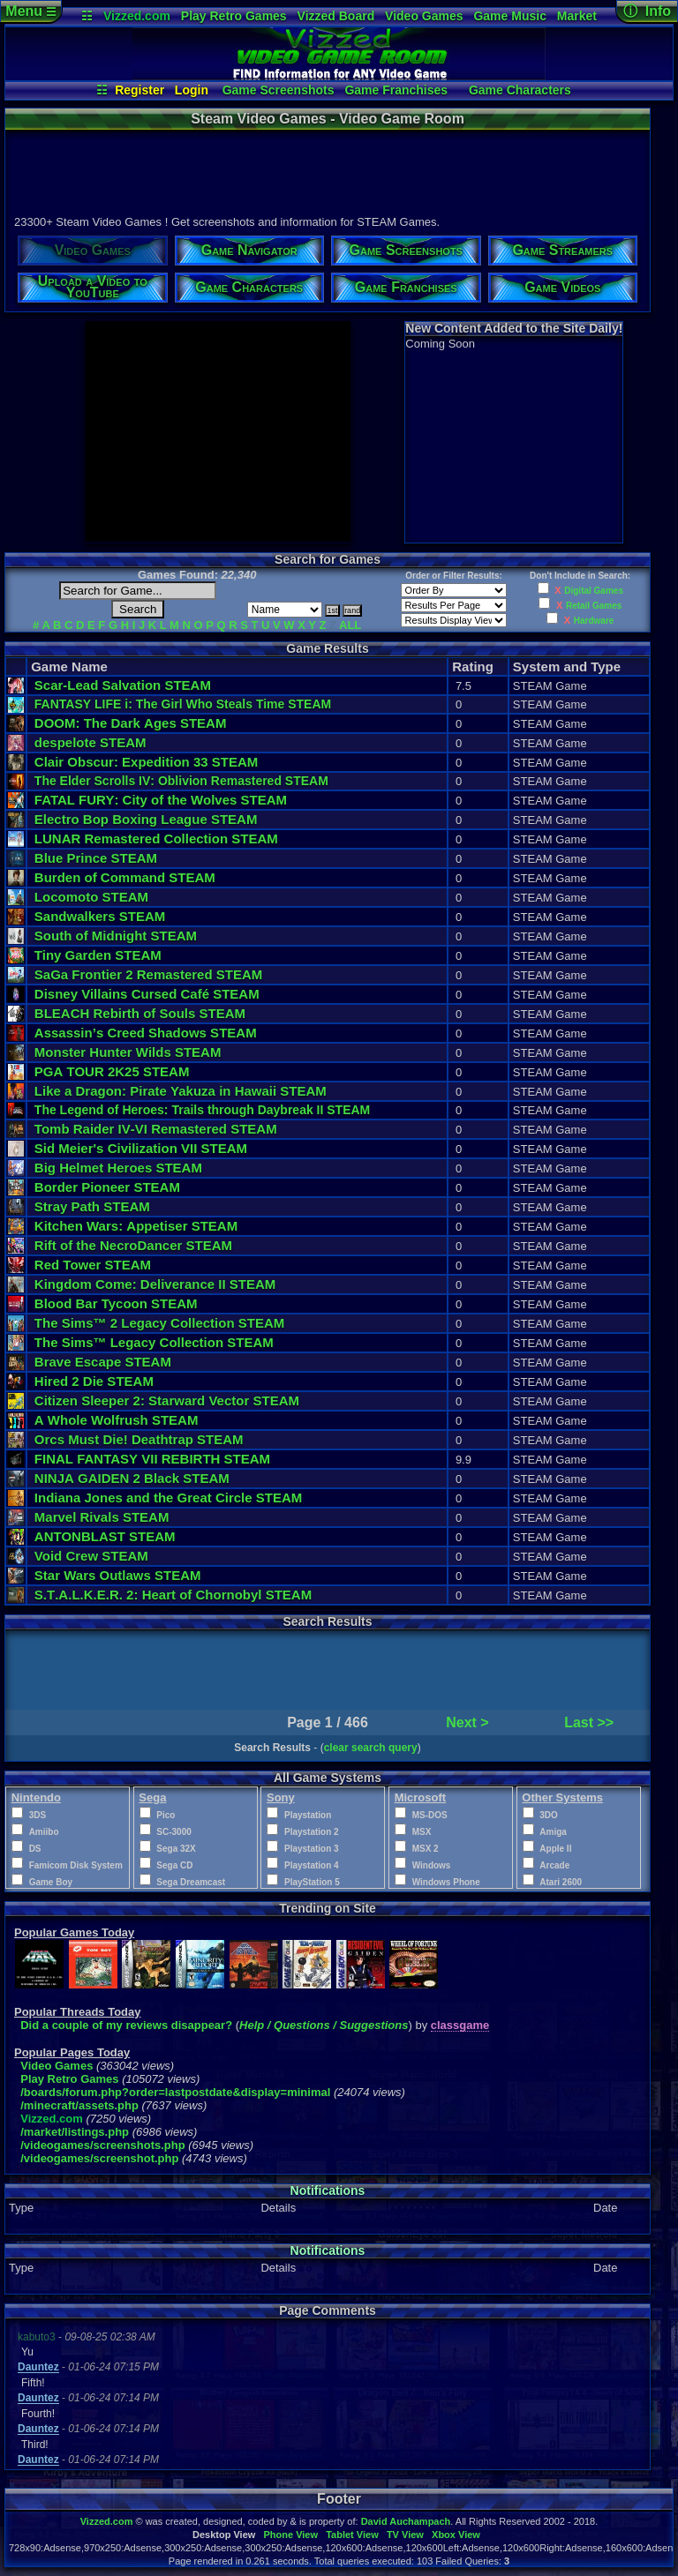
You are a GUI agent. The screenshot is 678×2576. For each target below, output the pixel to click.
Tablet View (352, 2534)
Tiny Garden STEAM (98, 954)
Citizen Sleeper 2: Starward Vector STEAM (166, 1400)
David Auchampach (406, 2521)
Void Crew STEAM (91, 1555)
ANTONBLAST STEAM (105, 1536)
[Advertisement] (326, 170)
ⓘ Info (647, 11)
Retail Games (594, 605)
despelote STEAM (90, 742)
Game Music (509, 16)
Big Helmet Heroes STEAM (118, 1167)
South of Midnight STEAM (115, 935)
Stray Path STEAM (92, 1206)
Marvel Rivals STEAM (102, 1516)
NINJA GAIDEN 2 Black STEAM (132, 1478)
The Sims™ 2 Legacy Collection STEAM (159, 1322)
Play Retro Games (234, 16)
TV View (405, 2534)
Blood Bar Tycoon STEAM (116, 1303)
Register (139, 90)
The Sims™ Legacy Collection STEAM (154, 1342)
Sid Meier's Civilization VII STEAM (140, 1148)
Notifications (327, 2190)
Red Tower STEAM (92, 1264)
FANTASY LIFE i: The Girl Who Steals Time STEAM (182, 704)
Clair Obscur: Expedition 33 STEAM (146, 761)
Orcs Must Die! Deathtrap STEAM (139, 1439)
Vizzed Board (336, 16)
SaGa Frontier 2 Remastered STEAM (148, 974)
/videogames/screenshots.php (102, 2145)
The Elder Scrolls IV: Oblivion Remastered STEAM (181, 781)
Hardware (594, 620)
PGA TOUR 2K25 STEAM (112, 1071)
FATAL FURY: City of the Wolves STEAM (160, 799)
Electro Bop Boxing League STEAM (146, 819)
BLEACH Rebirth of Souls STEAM (139, 1013)
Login (191, 90)
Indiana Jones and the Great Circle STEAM (168, 1497)
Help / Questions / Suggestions (323, 2025)
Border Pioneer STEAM (107, 1186)
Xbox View (456, 2534)
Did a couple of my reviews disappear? (126, 2025)
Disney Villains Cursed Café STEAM (147, 993)
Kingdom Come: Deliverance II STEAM (154, 1284)
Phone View (290, 2534)
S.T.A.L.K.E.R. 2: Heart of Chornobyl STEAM (173, 1594)
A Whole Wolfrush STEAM (116, 1419)
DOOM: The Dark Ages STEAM (130, 722)
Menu (30, 11)
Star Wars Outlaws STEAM (117, 1575)
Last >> (589, 1722)
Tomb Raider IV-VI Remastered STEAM (155, 1128)
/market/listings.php (74, 2131)
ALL (350, 625)
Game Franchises (396, 90)
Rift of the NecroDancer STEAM (133, 1245)
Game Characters (520, 90)
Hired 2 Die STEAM (94, 1381)
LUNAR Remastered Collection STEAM (156, 838)
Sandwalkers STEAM (99, 916)
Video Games (424, 16)
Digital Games (593, 590)
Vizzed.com (136, 16)
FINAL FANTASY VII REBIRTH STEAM (152, 1458)
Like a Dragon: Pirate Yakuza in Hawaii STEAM (180, 1090)
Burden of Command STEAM (124, 877)
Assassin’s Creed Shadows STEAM (145, 1032)
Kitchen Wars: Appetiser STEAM (135, 1225)
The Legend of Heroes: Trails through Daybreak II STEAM (202, 1110)
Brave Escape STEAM (102, 1361)
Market (577, 16)
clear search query (371, 1747)
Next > (467, 1722)
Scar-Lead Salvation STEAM (122, 685)
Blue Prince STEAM (95, 857)
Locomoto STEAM (91, 896)
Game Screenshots (278, 90)
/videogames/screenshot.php (99, 2158)
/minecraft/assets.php (79, 2105)
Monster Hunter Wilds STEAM (128, 1052)
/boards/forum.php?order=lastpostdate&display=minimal (175, 2092)
